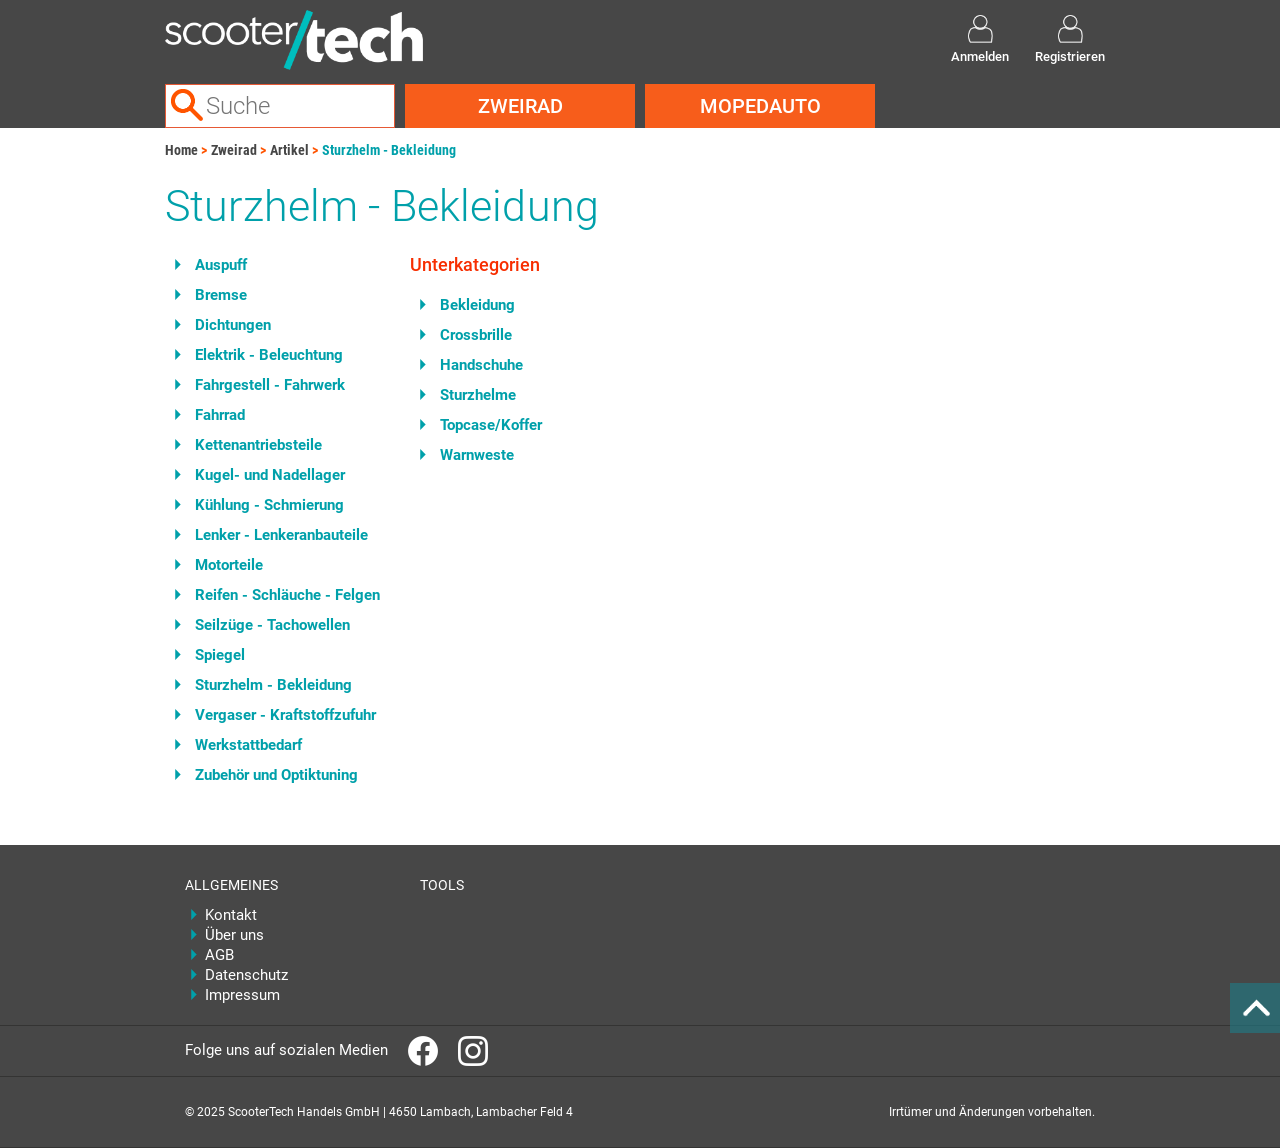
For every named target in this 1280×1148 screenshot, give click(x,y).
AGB (219, 955)
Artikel (289, 150)
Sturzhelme (478, 395)
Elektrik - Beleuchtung (269, 355)
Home (181, 150)
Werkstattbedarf (248, 745)
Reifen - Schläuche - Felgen (287, 595)
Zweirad (520, 106)
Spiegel (220, 655)
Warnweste (477, 455)
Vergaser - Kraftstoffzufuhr (285, 715)
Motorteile (229, 565)
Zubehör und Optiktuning (276, 775)
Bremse (221, 295)
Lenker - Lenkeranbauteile (281, 535)
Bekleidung (477, 305)
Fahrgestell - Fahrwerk (270, 385)
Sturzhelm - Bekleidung (389, 150)
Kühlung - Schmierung (269, 505)
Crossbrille (476, 335)
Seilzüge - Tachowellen (272, 625)
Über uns (234, 935)
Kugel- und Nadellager (270, 475)
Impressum (242, 995)
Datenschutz (246, 975)
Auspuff (221, 265)
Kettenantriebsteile (258, 445)
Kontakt (231, 915)
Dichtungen (233, 325)
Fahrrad (220, 415)
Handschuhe (481, 365)
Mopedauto (760, 106)
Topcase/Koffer (491, 425)
